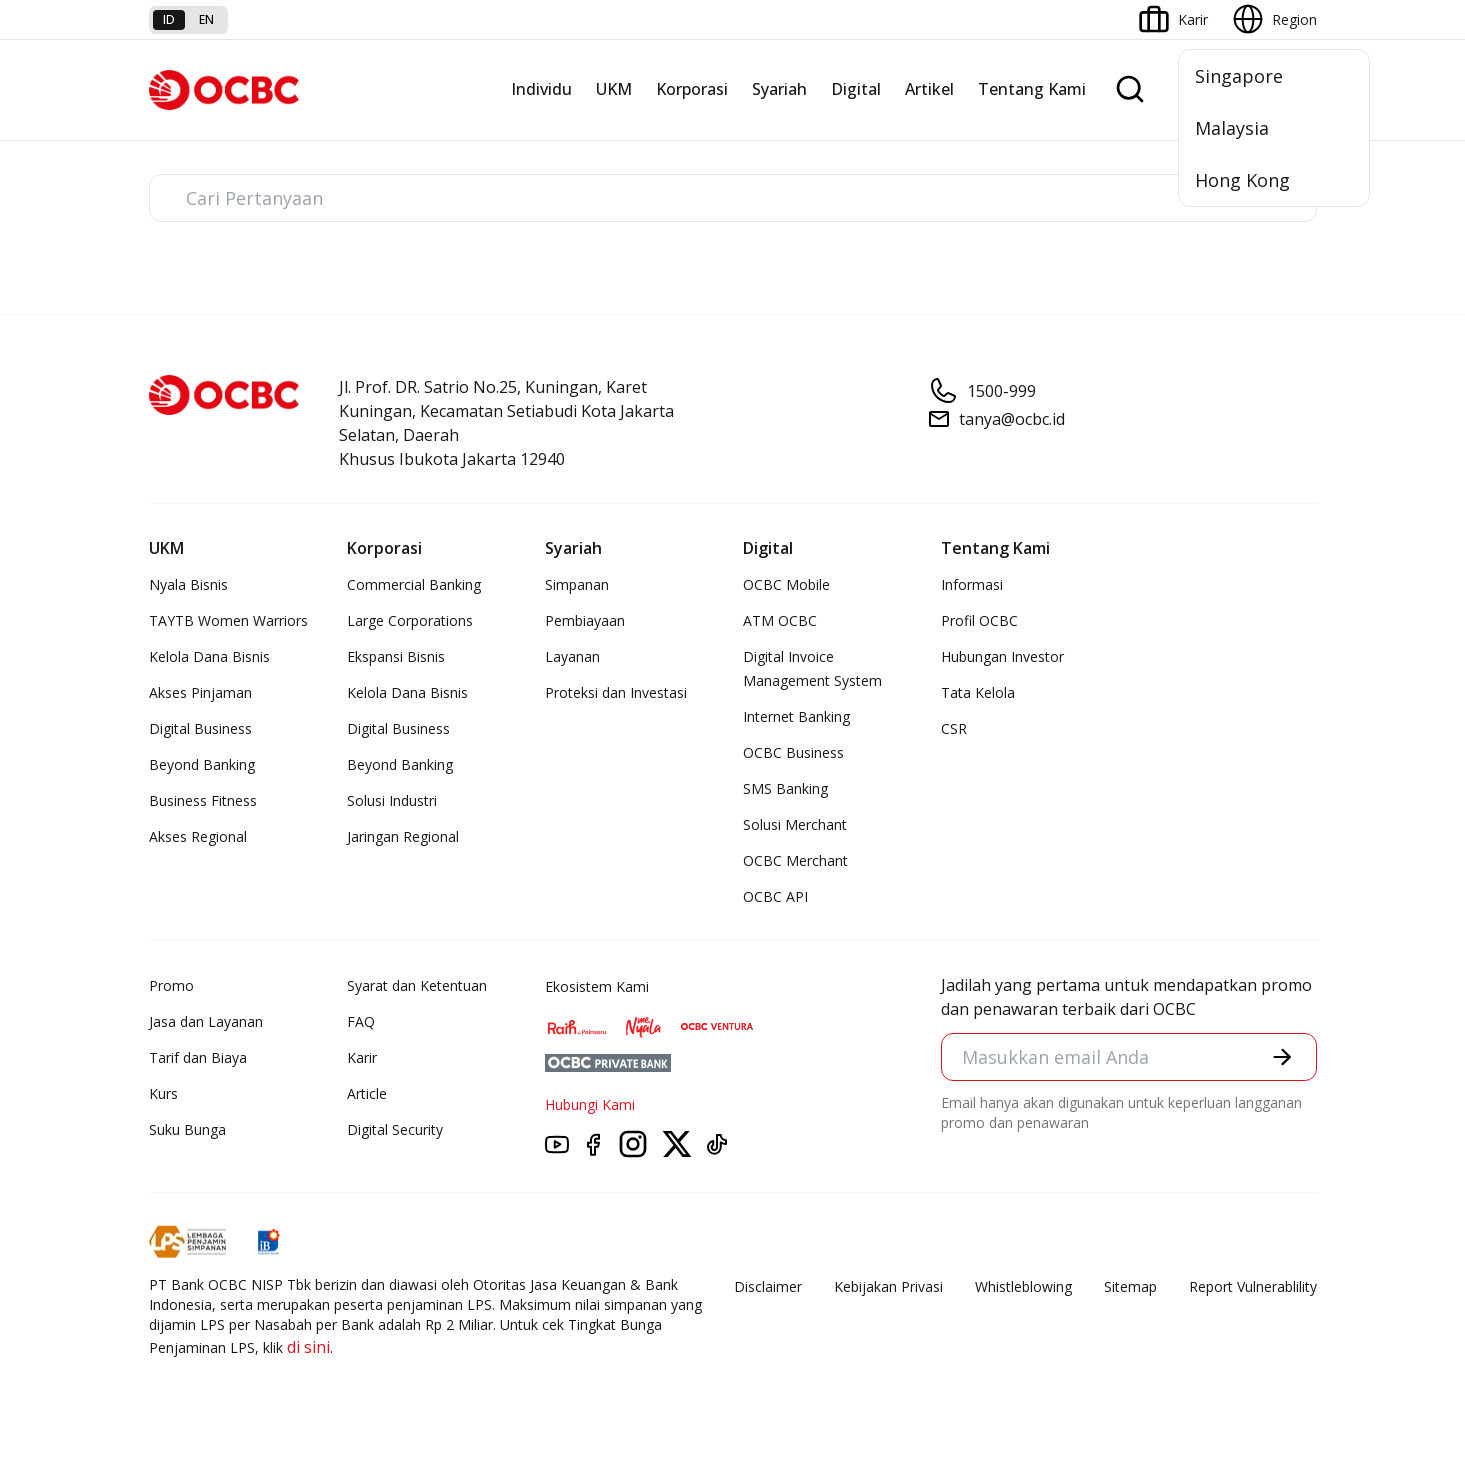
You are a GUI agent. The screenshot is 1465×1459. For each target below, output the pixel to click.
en (206, 19)
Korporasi (692, 89)
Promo (171, 985)
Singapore (1239, 76)
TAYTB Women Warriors (228, 620)
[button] (1282, 1057)
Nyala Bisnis (188, 584)
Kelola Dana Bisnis (209, 656)
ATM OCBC (780, 620)
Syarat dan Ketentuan (417, 985)
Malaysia (1232, 128)
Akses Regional (198, 836)
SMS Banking (785, 788)
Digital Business (200, 728)
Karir (362, 1057)
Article (367, 1093)
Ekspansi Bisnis (396, 656)
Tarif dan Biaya (198, 1057)
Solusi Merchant (795, 824)
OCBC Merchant (795, 860)
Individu (541, 89)
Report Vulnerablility (1253, 1286)
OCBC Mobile (786, 584)
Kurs (163, 1093)
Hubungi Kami (590, 1104)
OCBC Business (793, 752)
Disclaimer (768, 1286)
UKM (614, 89)
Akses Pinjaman (200, 692)
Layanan (572, 656)
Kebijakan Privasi (888, 1286)
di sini (308, 1347)
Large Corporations (410, 620)
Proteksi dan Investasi (616, 692)
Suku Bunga (187, 1129)
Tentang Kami (1032, 89)
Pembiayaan (585, 620)
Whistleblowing (1023, 1286)
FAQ (361, 1021)
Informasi (972, 584)
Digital (856, 89)
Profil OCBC (979, 620)
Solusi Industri (392, 800)
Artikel (929, 89)
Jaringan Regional (403, 836)
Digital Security (395, 1129)
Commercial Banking (414, 584)
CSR (954, 728)
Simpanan (577, 584)
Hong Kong (1242, 180)
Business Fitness (203, 800)
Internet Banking (796, 716)
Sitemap (1130, 1286)
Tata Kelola (978, 692)
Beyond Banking (202, 764)
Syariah (779, 89)
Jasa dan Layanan (206, 1021)
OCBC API (775, 896)
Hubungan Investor (1002, 656)
